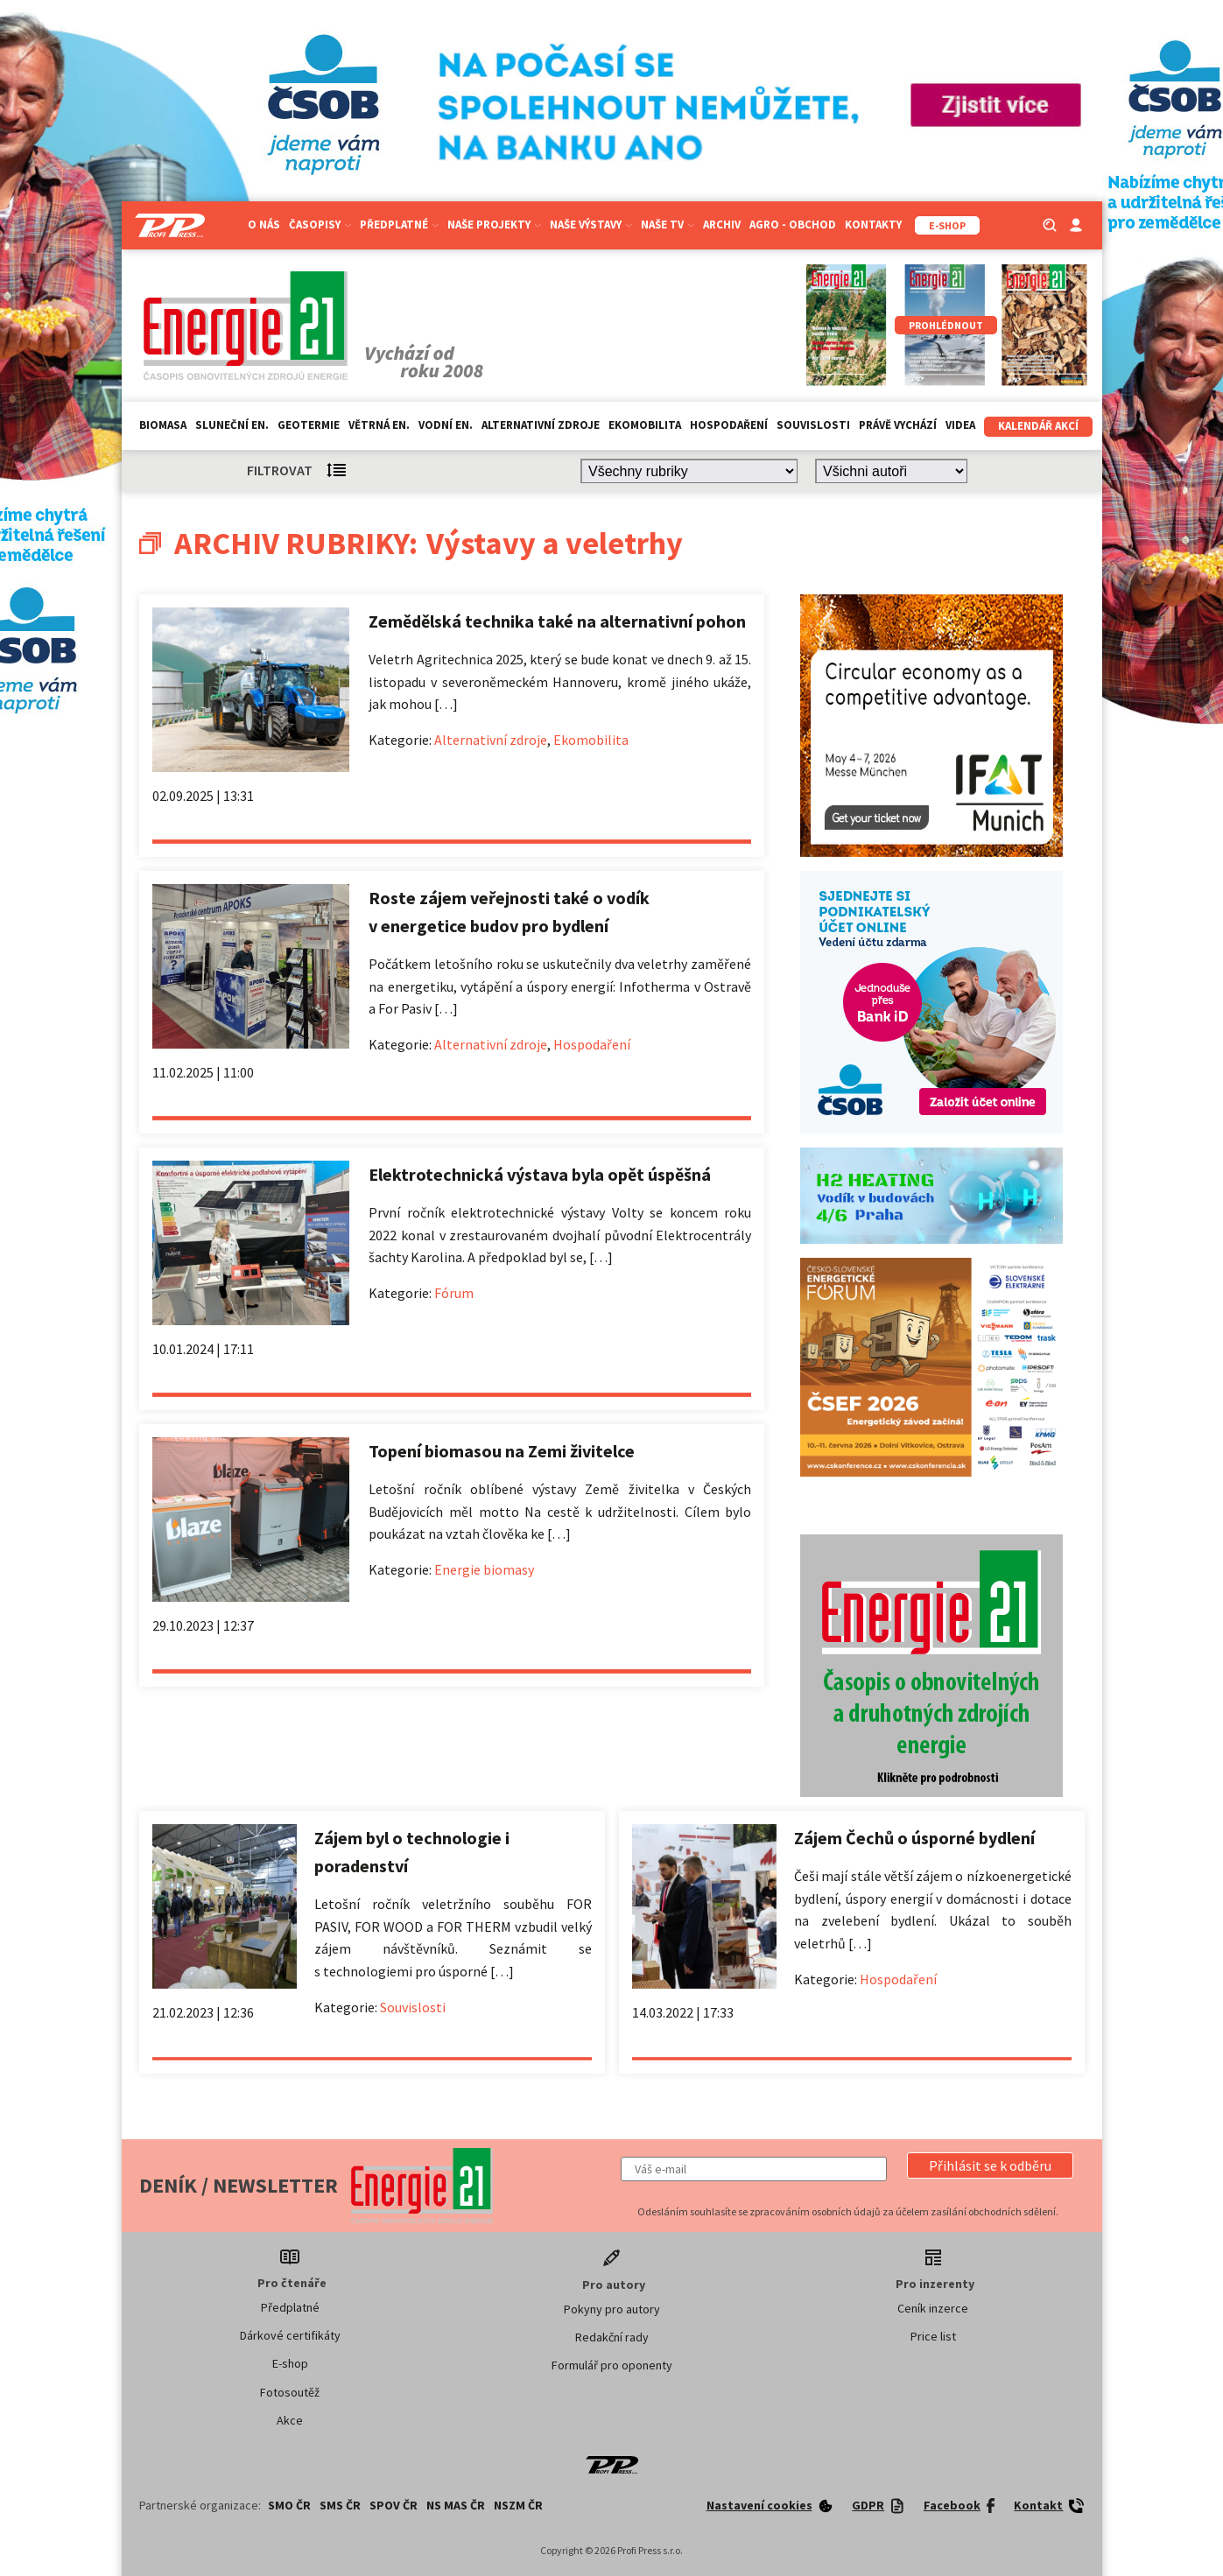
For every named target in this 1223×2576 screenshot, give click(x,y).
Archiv (722, 224)
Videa (960, 425)
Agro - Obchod (792, 224)
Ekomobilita (644, 425)
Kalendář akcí (1038, 425)
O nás (264, 224)
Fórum (454, 1293)
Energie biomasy (484, 1569)
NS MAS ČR (455, 2505)
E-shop (290, 2363)
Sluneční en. (232, 425)
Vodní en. (445, 425)
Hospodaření (729, 425)
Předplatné (399, 224)
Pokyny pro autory (612, 2309)
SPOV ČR (393, 2505)
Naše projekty (494, 224)
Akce (290, 2420)
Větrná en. (379, 425)
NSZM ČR (518, 2505)
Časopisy (320, 224)
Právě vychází (898, 425)
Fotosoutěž (290, 2392)
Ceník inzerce (932, 2308)
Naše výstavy (591, 224)
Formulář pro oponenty (612, 2365)
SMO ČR (289, 2505)
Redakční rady (612, 2337)
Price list (933, 2336)
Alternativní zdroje (540, 425)
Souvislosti (813, 425)
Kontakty (873, 224)
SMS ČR (340, 2505)
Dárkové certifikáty (290, 2335)
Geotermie (309, 425)
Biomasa (162, 425)
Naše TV (667, 224)
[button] (990, 2165)
